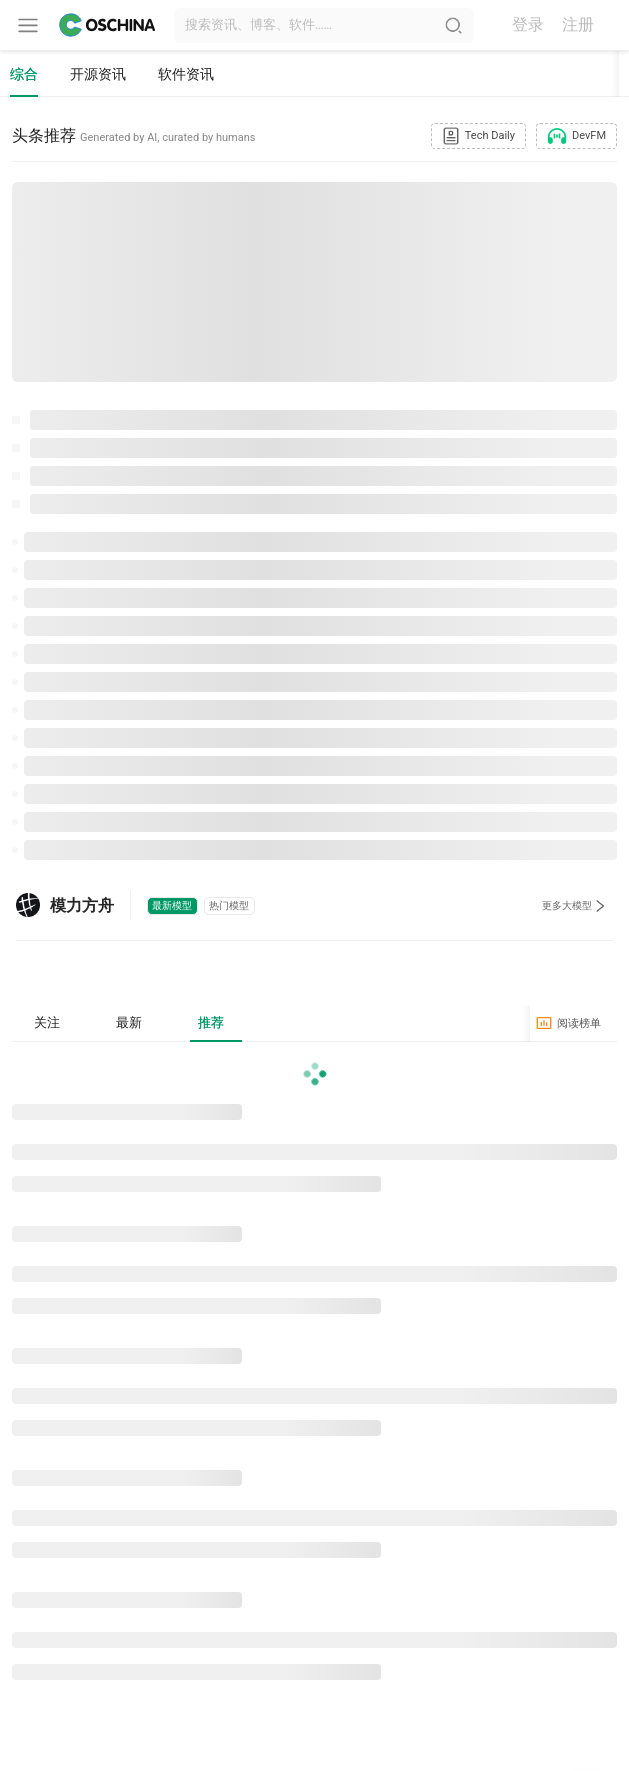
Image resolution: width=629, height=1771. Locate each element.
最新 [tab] (132, 1026)
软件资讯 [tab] (186, 74)
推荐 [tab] (216, 1026)
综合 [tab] (24, 74)
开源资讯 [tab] (98, 74)
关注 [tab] (48, 1026)
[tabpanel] (314, 1377)
